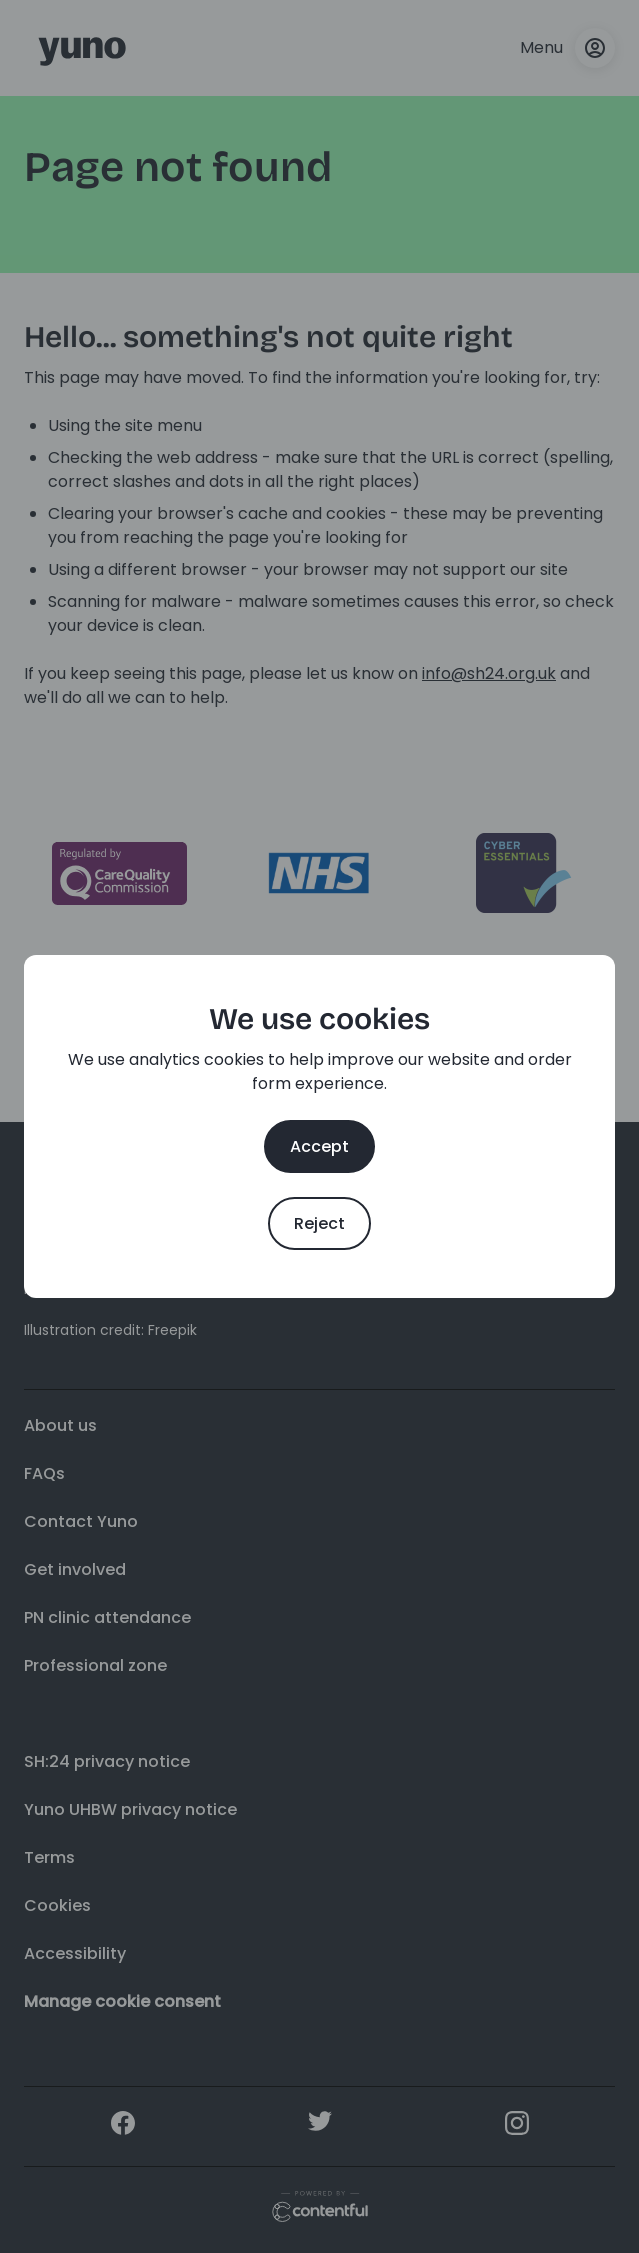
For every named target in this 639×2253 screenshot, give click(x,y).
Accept (319, 1146)
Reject (319, 1223)
